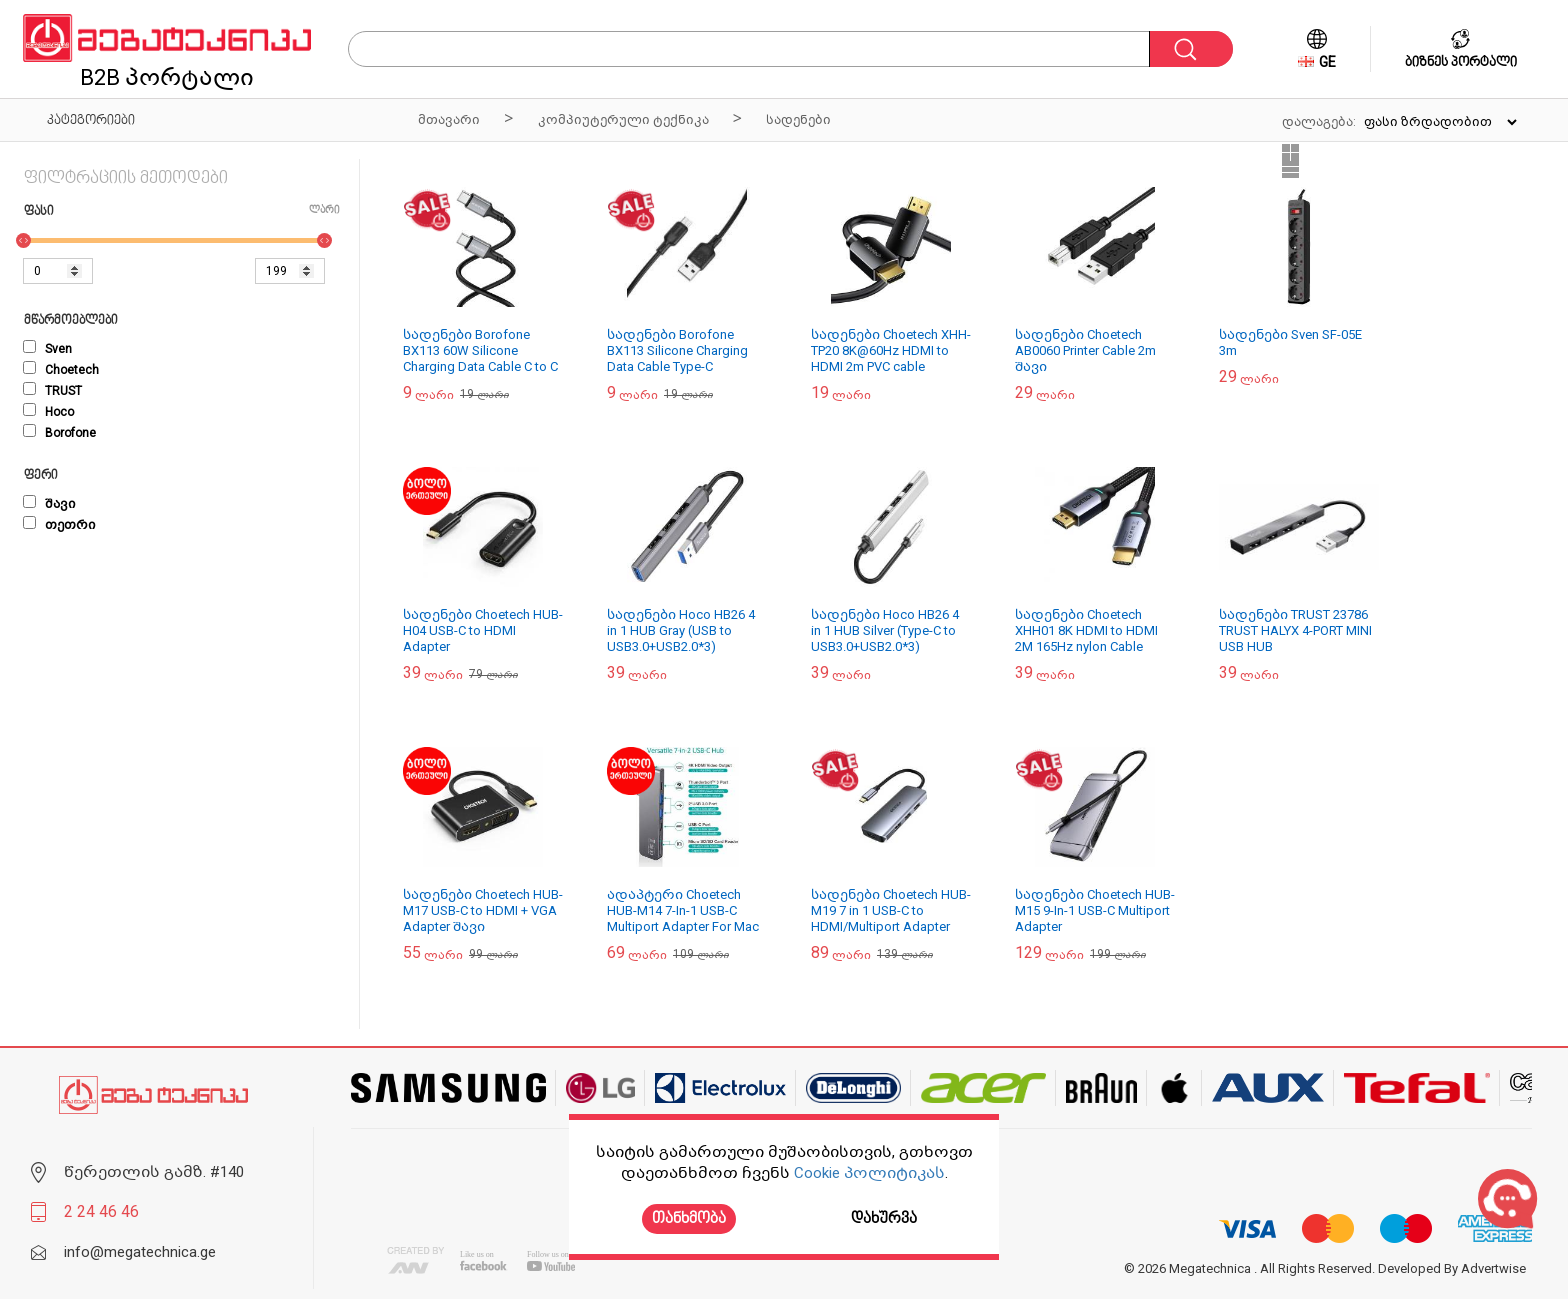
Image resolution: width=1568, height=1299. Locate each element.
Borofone (59, 433)
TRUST (52, 391)
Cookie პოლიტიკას (869, 1173)
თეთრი (59, 525)
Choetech (61, 370)
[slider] (23, 240)
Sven (47, 349)
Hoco (48, 412)
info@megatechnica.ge (140, 1252)
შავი (49, 504)
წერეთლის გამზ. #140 (154, 1172)
